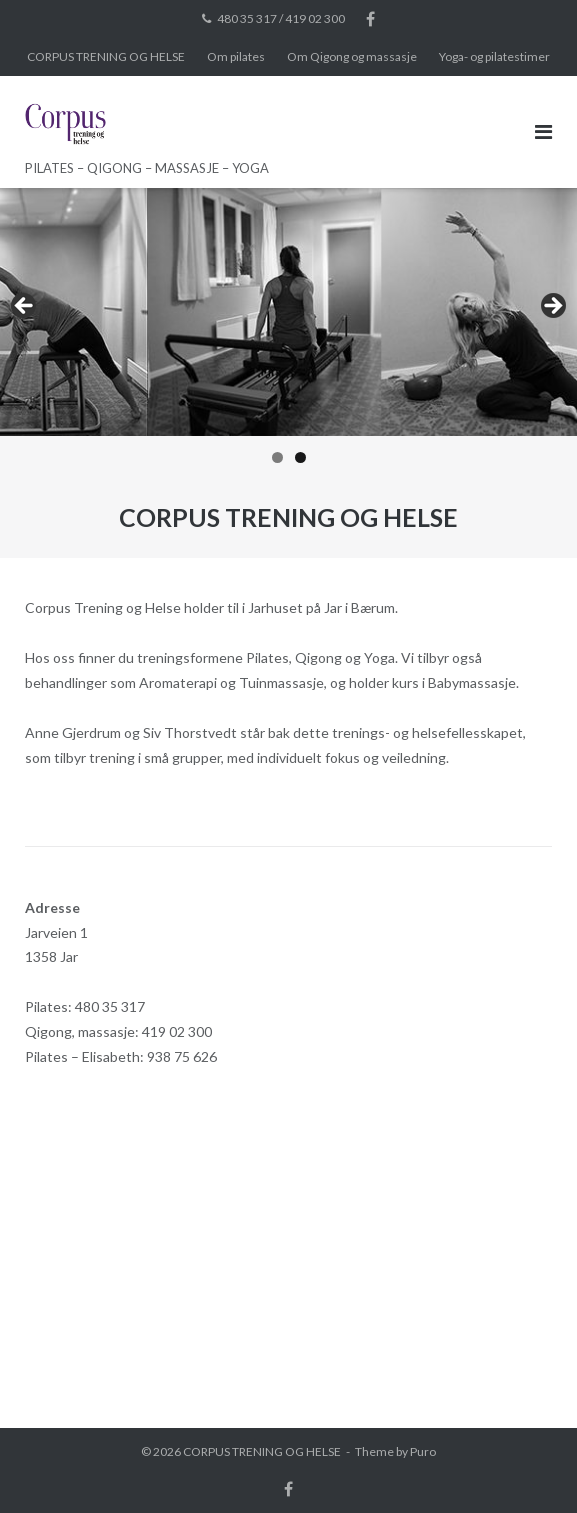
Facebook (370, 19)
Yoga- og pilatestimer (494, 56)
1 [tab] (277, 457)
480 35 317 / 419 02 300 (281, 18)
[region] (288, 332)
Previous (25, 307)
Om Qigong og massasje (352, 56)
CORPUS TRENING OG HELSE (106, 56)
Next (552, 307)
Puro (423, 1451)
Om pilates (236, 56)
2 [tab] (300, 457)
